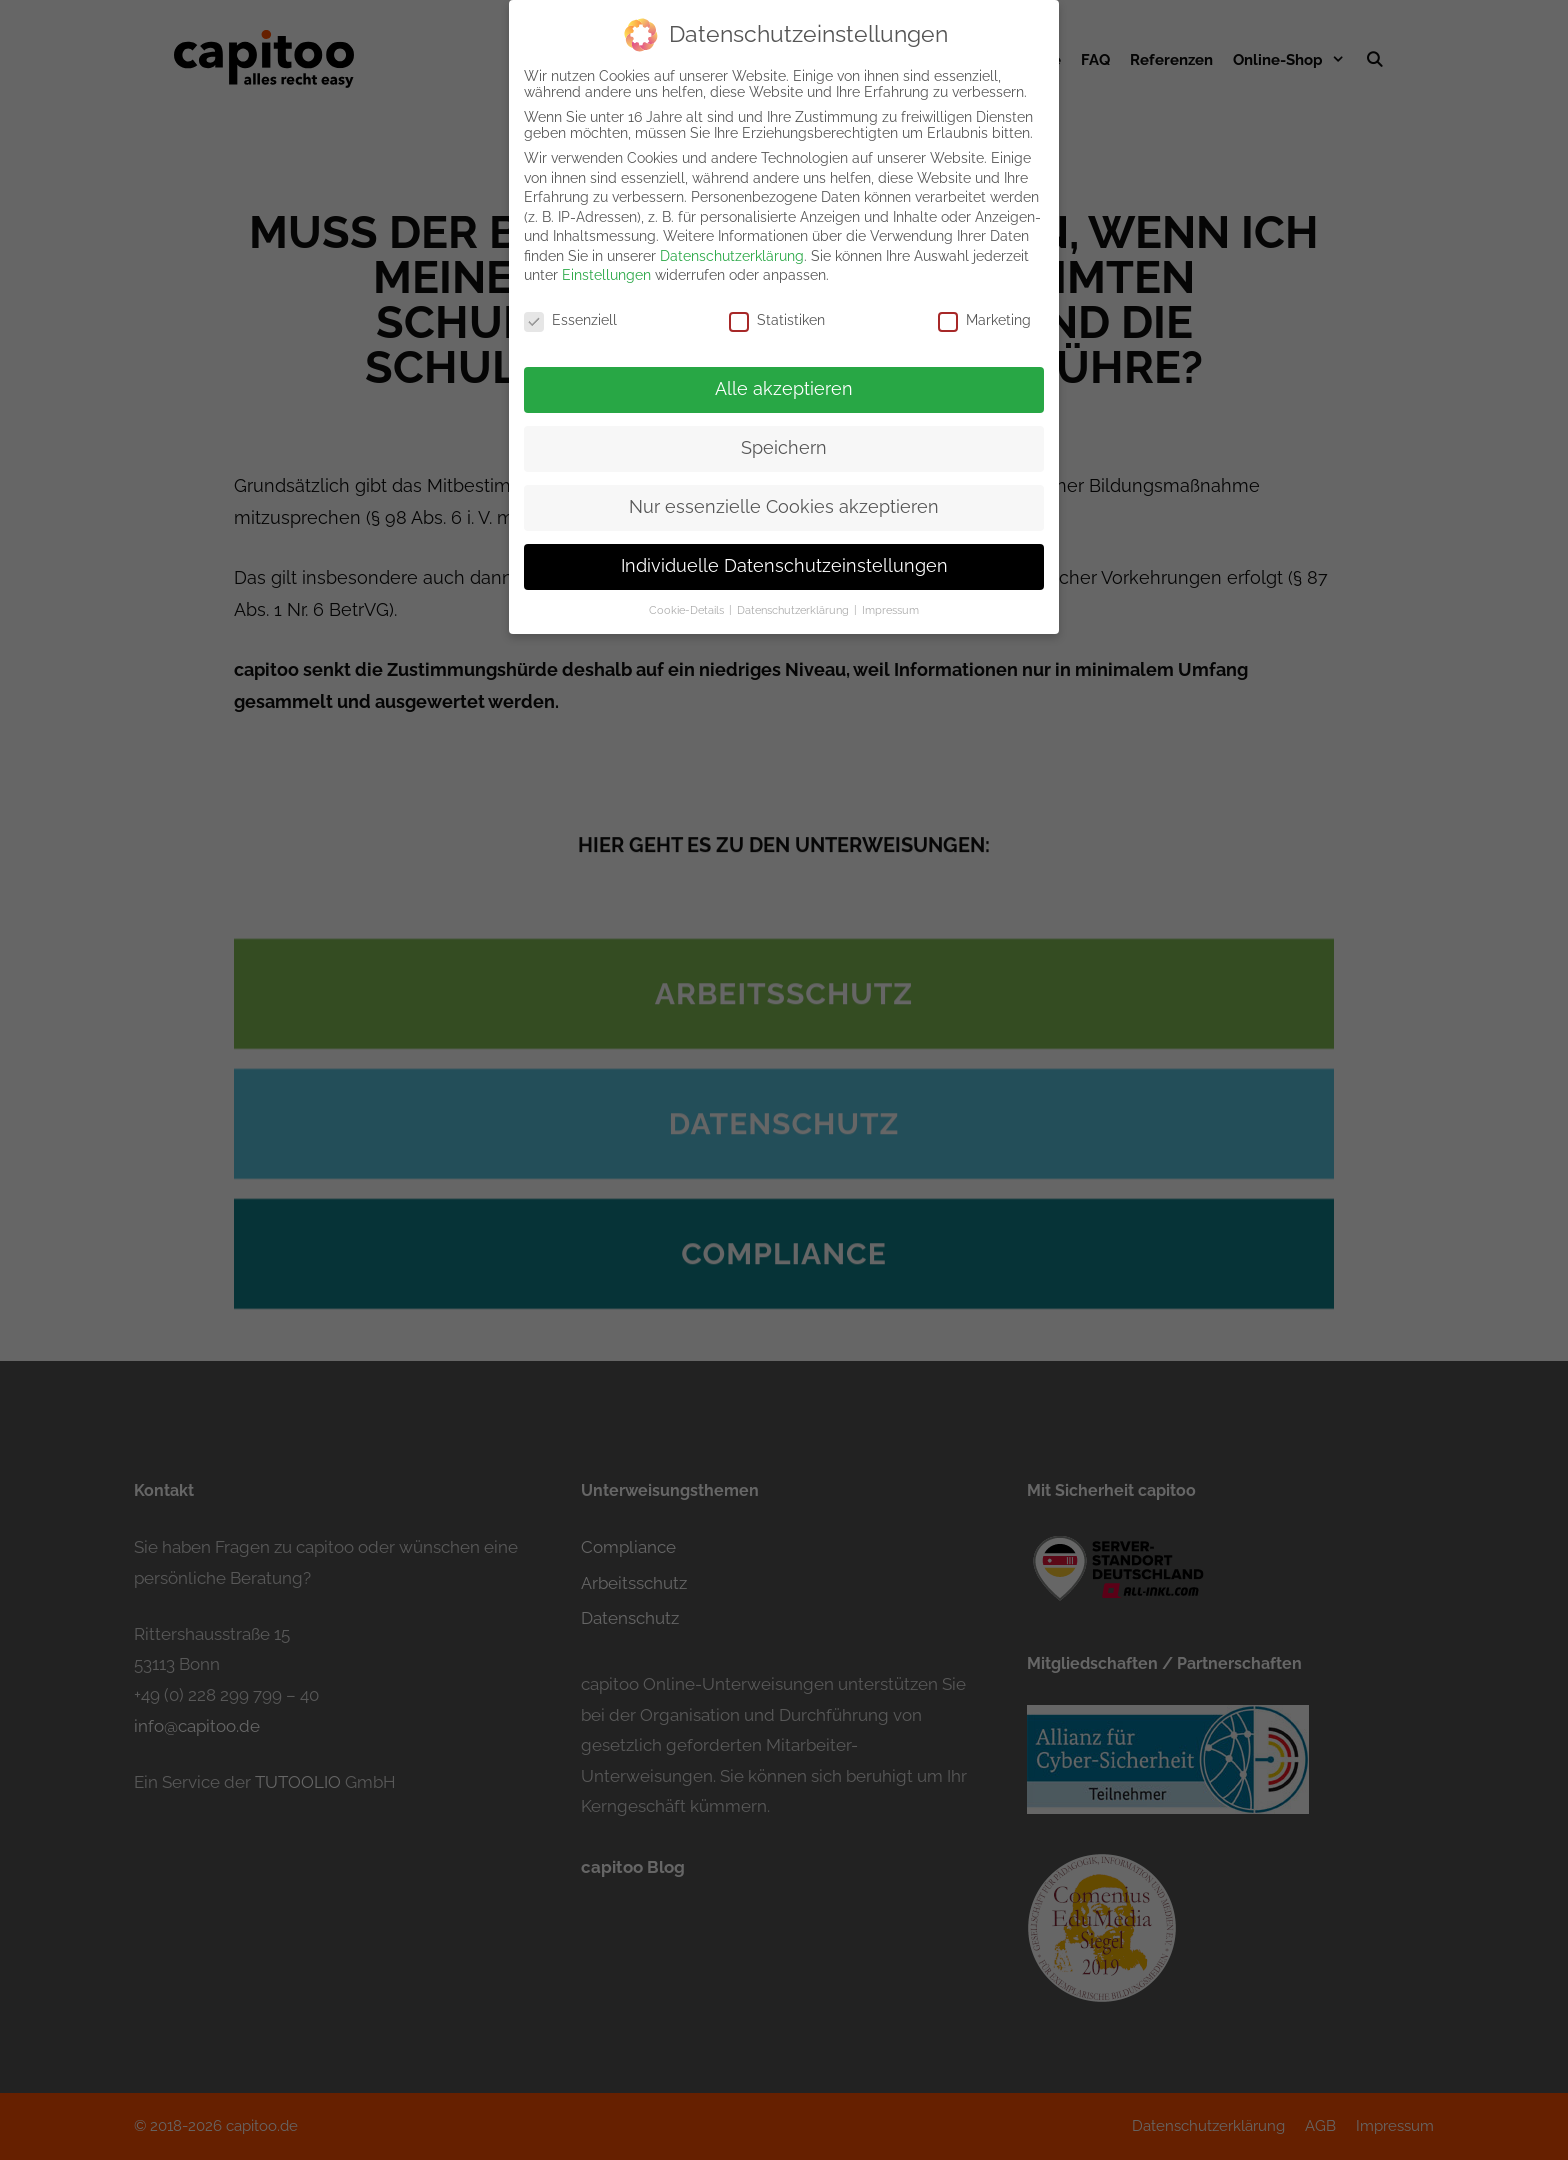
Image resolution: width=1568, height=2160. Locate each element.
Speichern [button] (784, 432)
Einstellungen (606, 260)
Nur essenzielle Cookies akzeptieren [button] (784, 491)
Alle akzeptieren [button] (784, 373)
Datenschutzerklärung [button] (794, 594)
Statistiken (777, 305)
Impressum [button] (890, 594)
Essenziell (570, 305)
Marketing (984, 305)
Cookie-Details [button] (688, 594)
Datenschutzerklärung (732, 240)
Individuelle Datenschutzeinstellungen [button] (784, 550)
